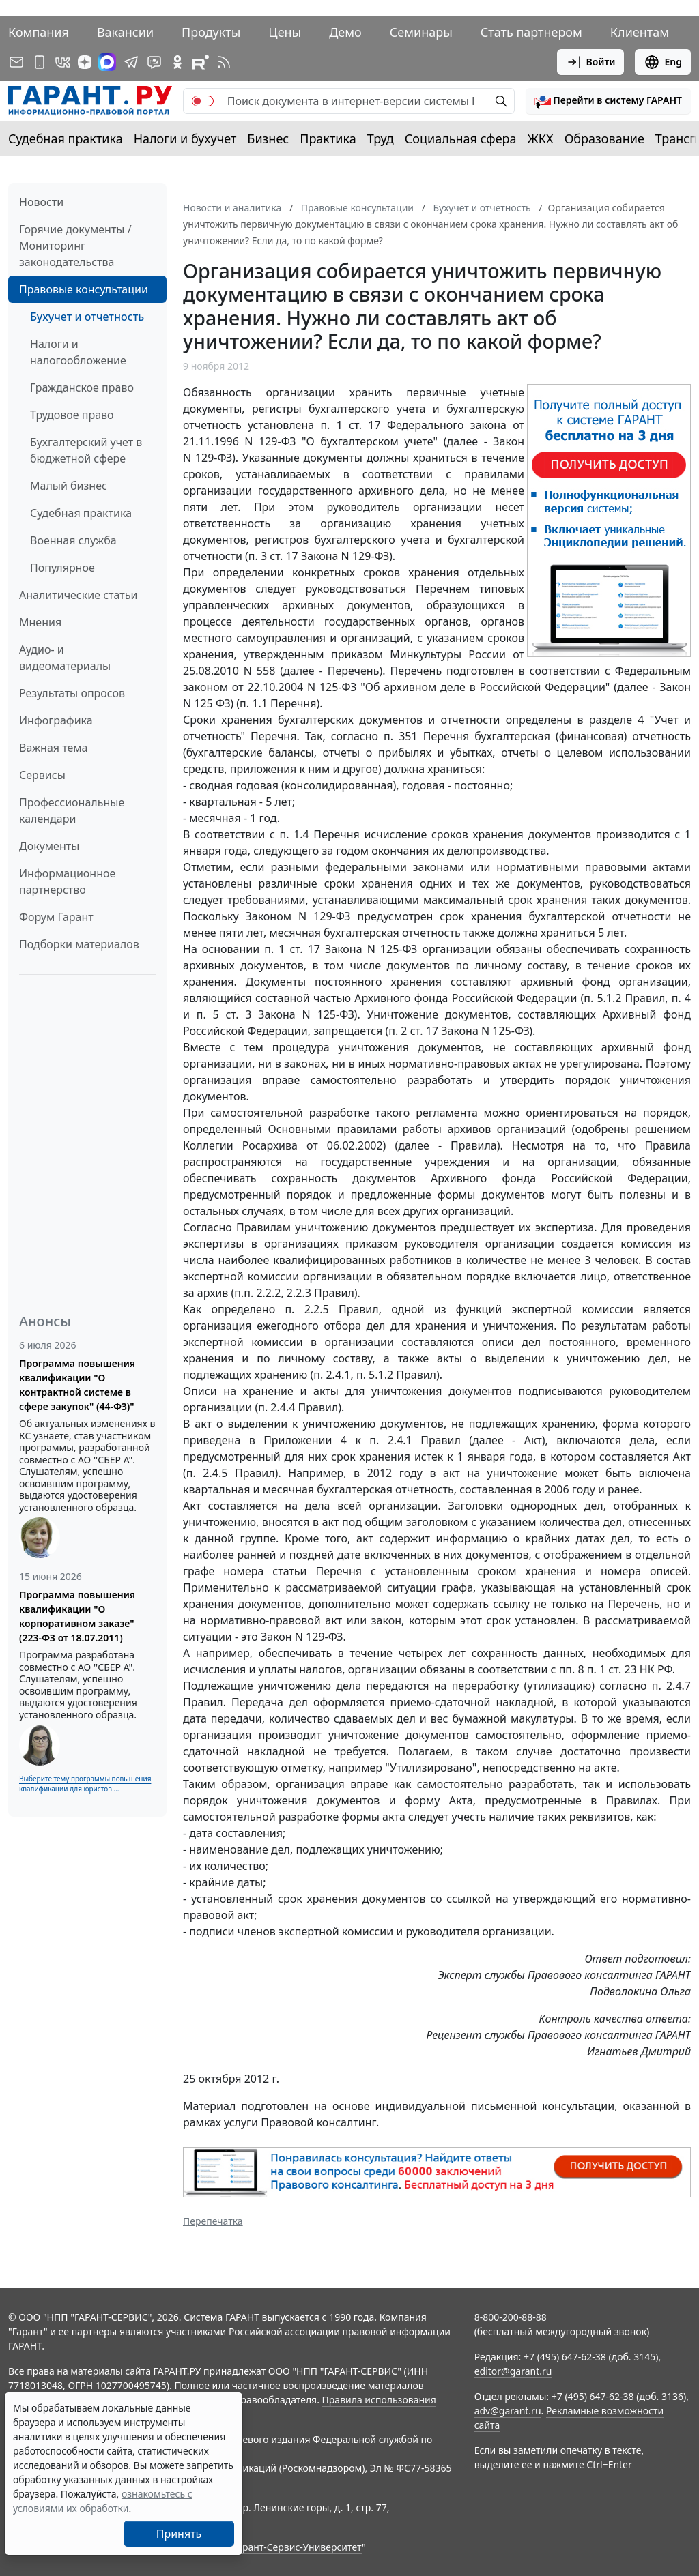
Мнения (40, 622)
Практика (328, 138)
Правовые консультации (83, 289)
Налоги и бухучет (185, 138)
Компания (38, 32)
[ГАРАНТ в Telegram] (131, 62)
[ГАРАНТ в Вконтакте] (63, 62)
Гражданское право (82, 387)
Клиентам (639, 32)
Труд (380, 138)
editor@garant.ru (513, 2371)
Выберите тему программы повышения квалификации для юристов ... (85, 1784)
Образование (604, 138)
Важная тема (53, 747)
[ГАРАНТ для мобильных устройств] (39, 62)
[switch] (203, 101)
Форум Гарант (56, 916)
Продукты (211, 32)
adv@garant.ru (507, 2410)
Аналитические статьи (78, 594)
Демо (345, 32)
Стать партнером (531, 32)
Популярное (62, 567)
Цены (284, 32)
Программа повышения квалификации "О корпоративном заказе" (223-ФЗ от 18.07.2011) (77, 1616)
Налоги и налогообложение (78, 352)
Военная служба (73, 540)
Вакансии (125, 32)
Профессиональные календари (71, 810)
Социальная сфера (461, 138)
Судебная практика (65, 138)
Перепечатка (213, 2220)
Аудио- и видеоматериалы (65, 657)
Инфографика (56, 720)
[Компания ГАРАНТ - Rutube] (200, 62)
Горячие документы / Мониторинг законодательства (75, 245)
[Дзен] (84, 62)
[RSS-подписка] (224, 62)
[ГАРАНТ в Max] (107, 62)
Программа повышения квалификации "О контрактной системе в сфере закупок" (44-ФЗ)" (77, 1385)
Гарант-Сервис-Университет (297, 2547)
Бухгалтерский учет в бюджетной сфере (86, 450)
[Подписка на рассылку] (16, 62)
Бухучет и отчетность (87, 316)
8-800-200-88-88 (510, 2317)
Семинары (421, 32)
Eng (663, 62)
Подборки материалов (79, 944)
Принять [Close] (179, 2533)
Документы (49, 845)
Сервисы (42, 774)
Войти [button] (591, 62)
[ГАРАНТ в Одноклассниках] (177, 62)
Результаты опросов (72, 693)
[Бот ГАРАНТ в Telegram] (154, 62)
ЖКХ (541, 138)
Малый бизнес (68, 485)
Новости (41, 201)
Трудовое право (72, 414)
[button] (608, 101)
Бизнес (268, 138)
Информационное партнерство (67, 881)
